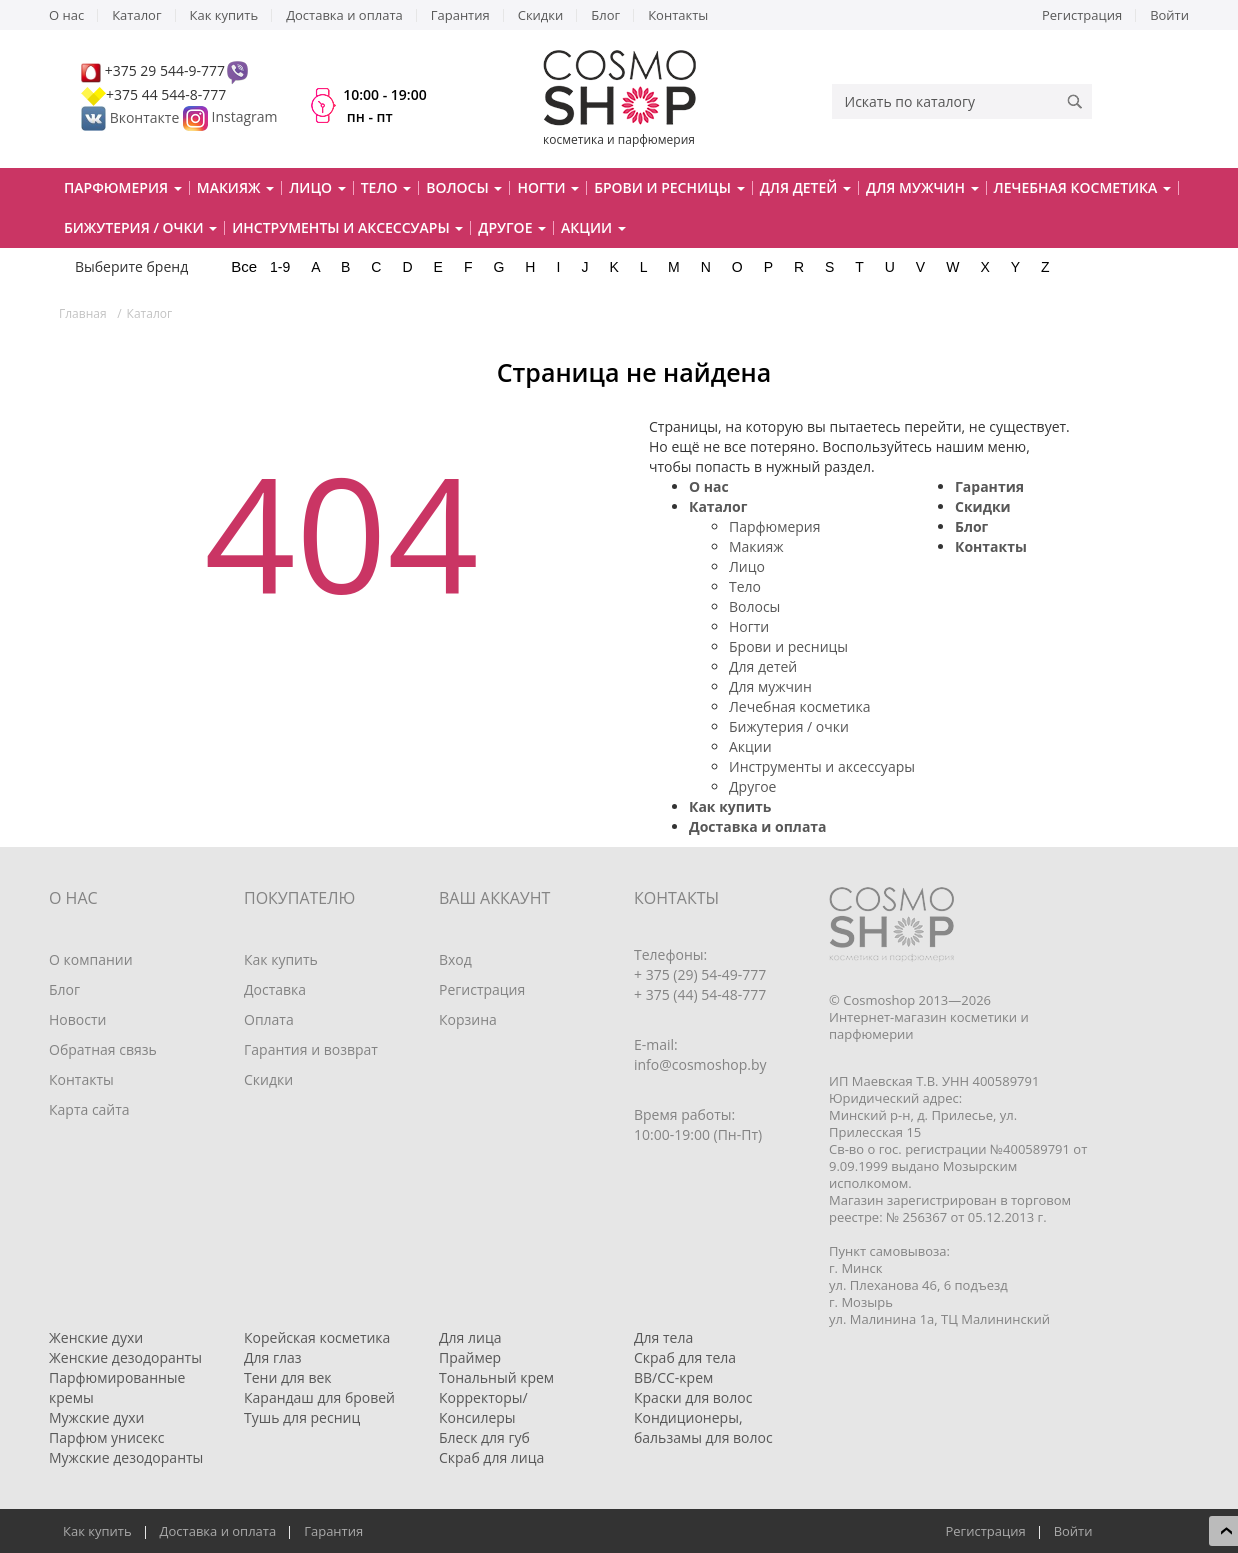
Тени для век (288, 1377)
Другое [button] (512, 227)
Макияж (756, 546)
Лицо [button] (317, 187)
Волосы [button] (464, 187)
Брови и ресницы (788, 646)
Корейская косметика (317, 1337)
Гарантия (460, 15)
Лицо (747, 566)
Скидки (541, 15)
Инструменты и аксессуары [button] (347, 227)
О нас (66, 15)
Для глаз (273, 1357)
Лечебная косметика (799, 706)
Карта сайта (89, 1109)
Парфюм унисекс (106, 1437)
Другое (752, 786)
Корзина (468, 1019)
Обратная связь (103, 1049)
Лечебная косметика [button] (1082, 187)
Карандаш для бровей (319, 1397)
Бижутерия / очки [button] (140, 227)
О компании (91, 959)
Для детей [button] (805, 187)
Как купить (224, 15)
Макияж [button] (235, 187)
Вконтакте (132, 117)
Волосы (754, 606)
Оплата (269, 1019)
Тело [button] (386, 187)
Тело (745, 586)
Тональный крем (496, 1377)
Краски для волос (693, 1397)
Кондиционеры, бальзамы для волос (703, 1427)
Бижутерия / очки (789, 726)
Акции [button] (593, 227)
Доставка (275, 989)
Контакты (678, 15)
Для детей (763, 666)
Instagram (245, 117)
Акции (750, 746)
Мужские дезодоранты (126, 1457)
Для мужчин (770, 686)
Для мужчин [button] (922, 187)
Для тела (663, 1337)
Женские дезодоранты (125, 1357)
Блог (605, 15)
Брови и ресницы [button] (669, 187)
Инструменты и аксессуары (822, 766)
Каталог (136, 15)
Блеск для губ (484, 1437)
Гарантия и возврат (311, 1049)
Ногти (749, 626)
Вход (455, 959)
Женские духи (96, 1337)
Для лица (470, 1337)
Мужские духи (97, 1417)
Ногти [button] (548, 187)
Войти (1169, 15)
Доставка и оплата (344, 15)
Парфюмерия (775, 526)
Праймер (470, 1357)
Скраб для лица (491, 1457)
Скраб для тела (685, 1357)
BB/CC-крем (673, 1377)
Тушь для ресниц (302, 1417)
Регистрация (1082, 15)
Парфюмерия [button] (123, 187)
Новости (77, 1019)
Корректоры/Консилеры (483, 1407)
